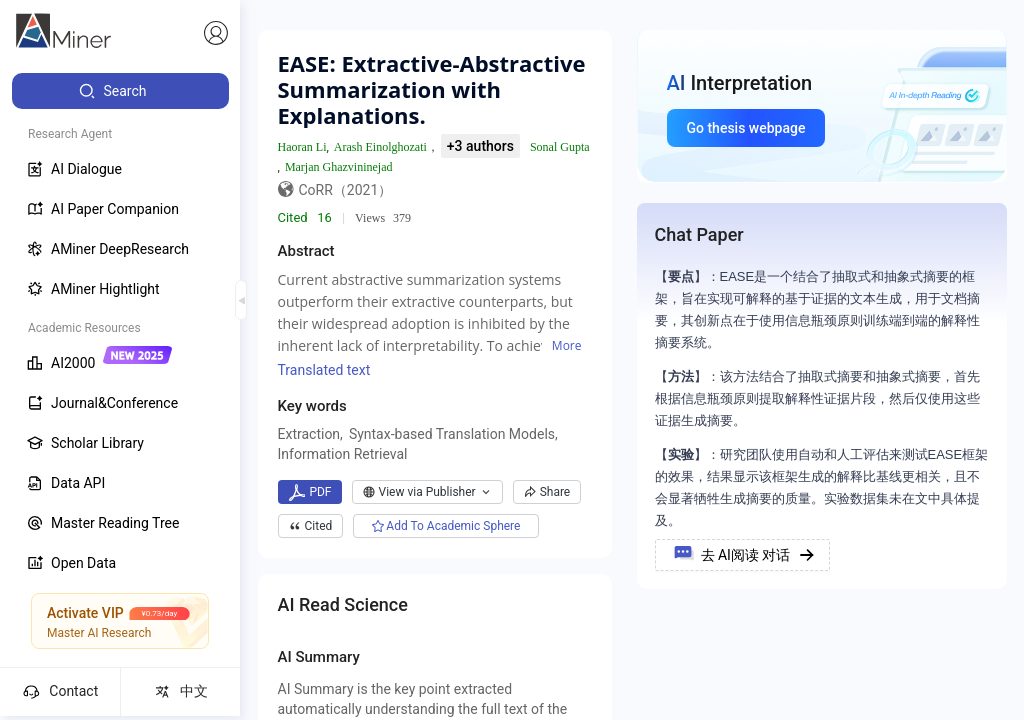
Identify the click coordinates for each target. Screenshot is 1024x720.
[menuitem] (120, 91)
